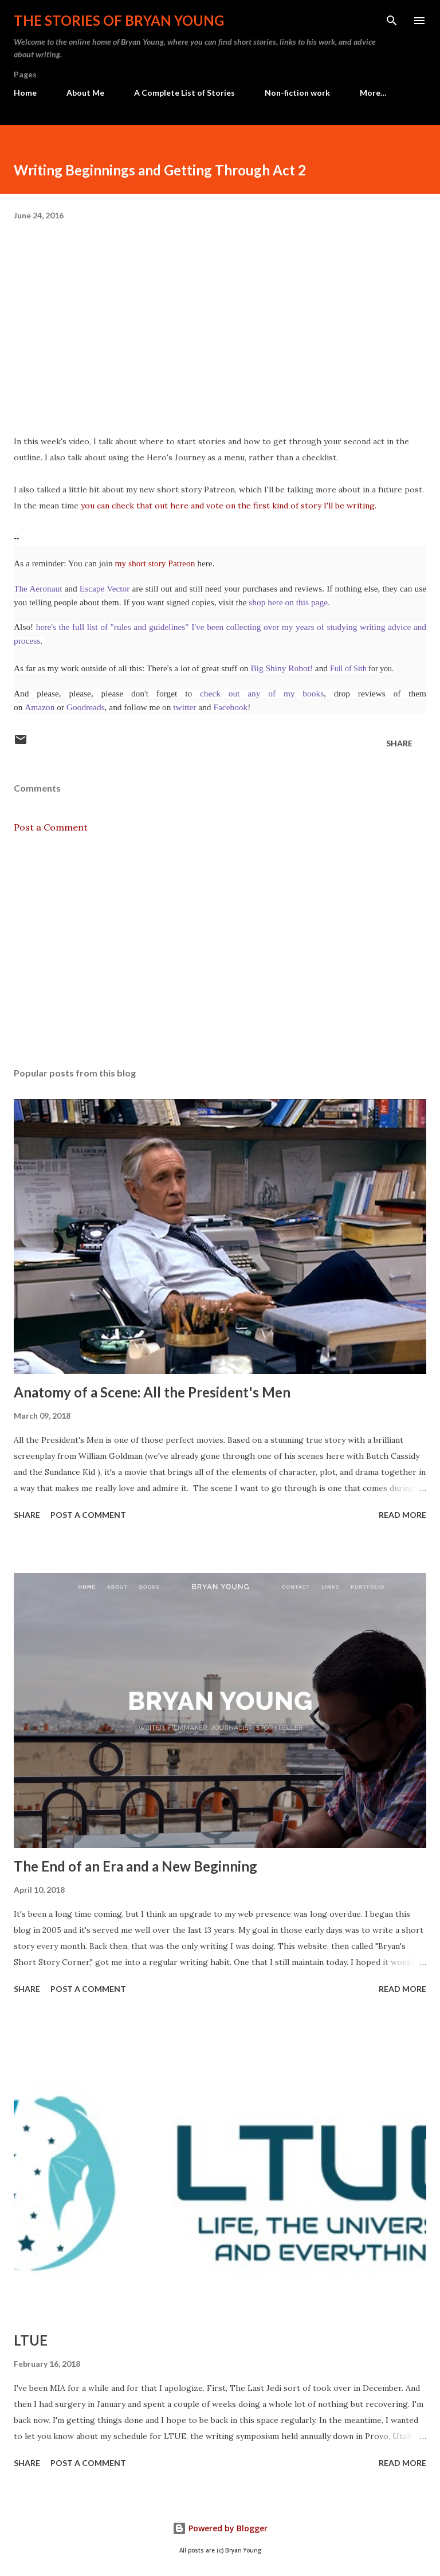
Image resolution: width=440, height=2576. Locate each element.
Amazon (39, 707)
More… (373, 92)
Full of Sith (348, 668)
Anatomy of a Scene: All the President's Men (152, 1392)
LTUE (31, 2340)
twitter (184, 707)
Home (25, 92)
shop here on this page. (288, 602)
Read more (402, 1515)
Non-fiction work (297, 92)
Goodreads (85, 707)
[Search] (392, 21)
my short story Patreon (155, 563)
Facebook (230, 707)
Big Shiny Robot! (281, 668)
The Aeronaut (39, 588)
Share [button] (399, 743)
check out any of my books (262, 693)
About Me (85, 92)
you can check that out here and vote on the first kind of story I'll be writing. (228, 505)
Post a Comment (51, 827)
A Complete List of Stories (184, 92)
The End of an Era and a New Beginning (135, 1866)
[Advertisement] (220, 950)
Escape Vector (106, 588)
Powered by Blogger (220, 2528)
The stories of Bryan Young (119, 20)
